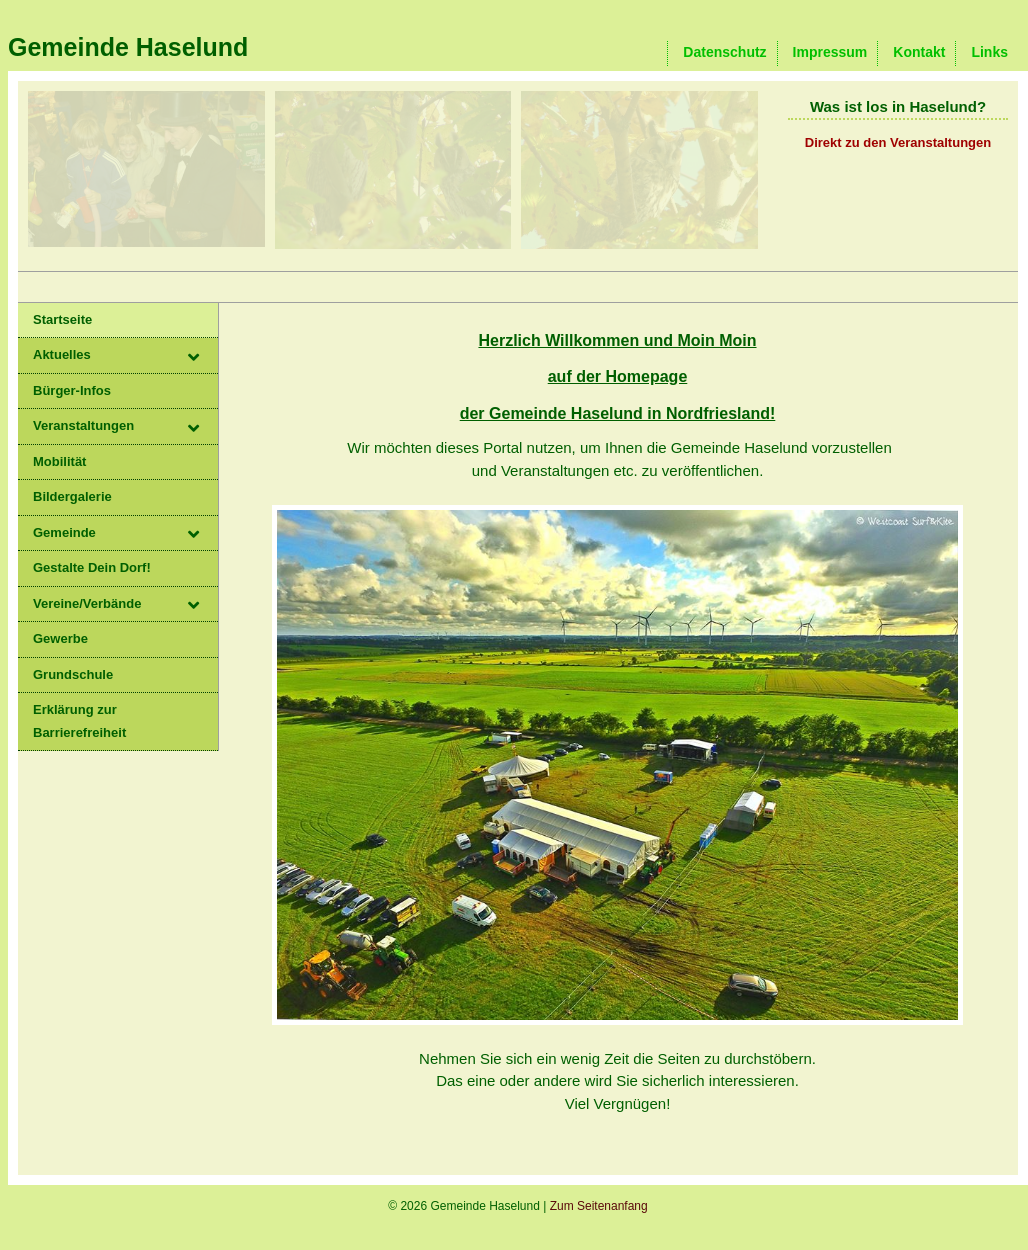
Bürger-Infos (72, 390)
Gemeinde (64, 532)
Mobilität (59, 461)
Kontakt (919, 52)
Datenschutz (724, 52)
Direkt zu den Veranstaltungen (898, 142)
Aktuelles (62, 354)
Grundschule (73, 674)
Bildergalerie (72, 496)
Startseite (62, 319)
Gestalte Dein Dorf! (92, 567)
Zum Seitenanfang (599, 1206)
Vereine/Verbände (87, 603)
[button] (203, 359)
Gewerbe (60, 638)
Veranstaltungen (83, 425)
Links (989, 52)
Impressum (830, 52)
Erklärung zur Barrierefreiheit (79, 721)
